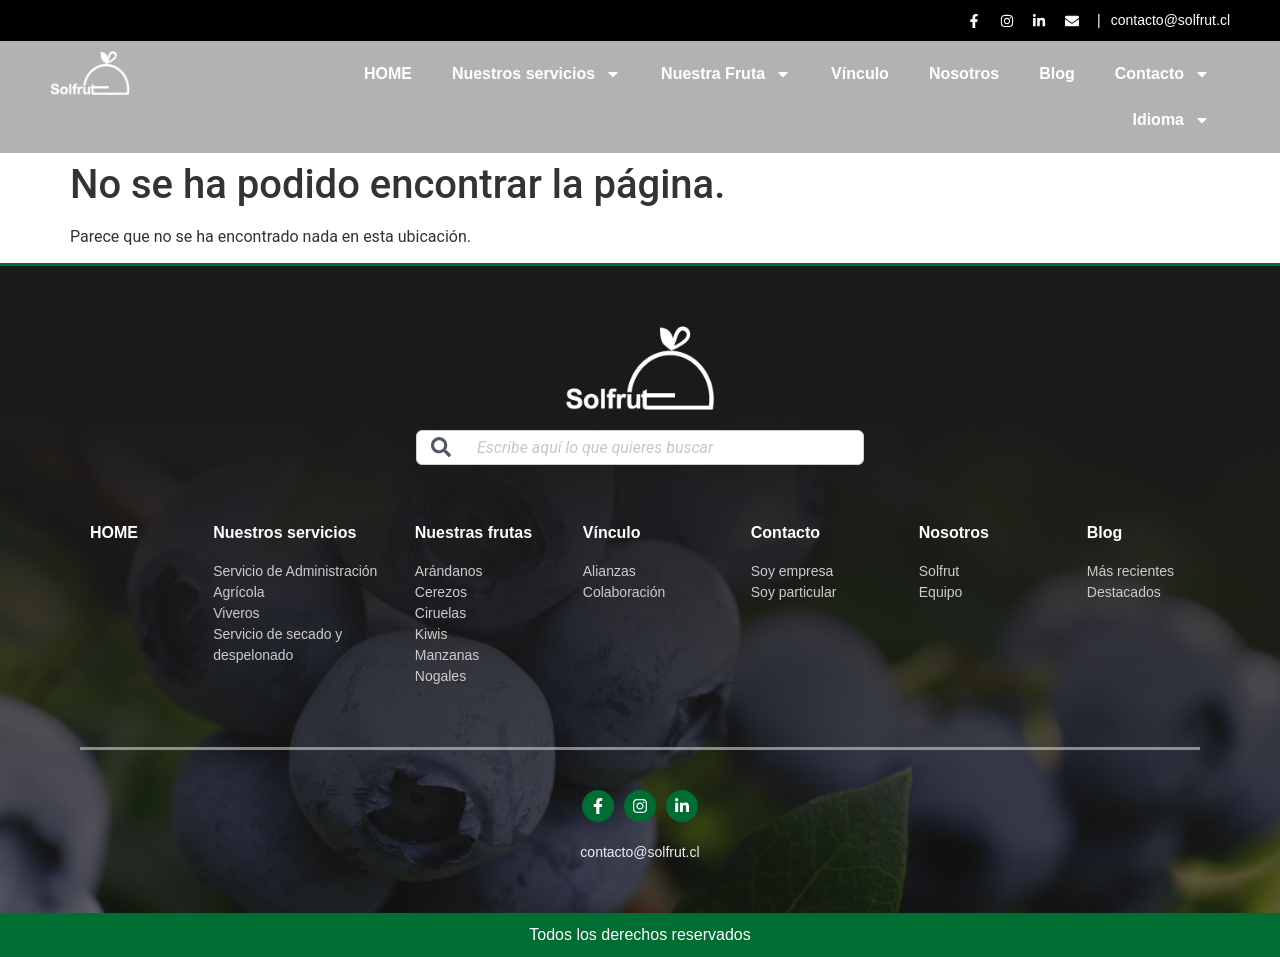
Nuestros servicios (536, 74)
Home (114, 532)
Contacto (1162, 74)
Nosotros (964, 73)
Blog (1057, 73)
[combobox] (640, 447)
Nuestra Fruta (726, 74)
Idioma (1171, 120)
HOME (388, 73)
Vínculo (860, 73)
